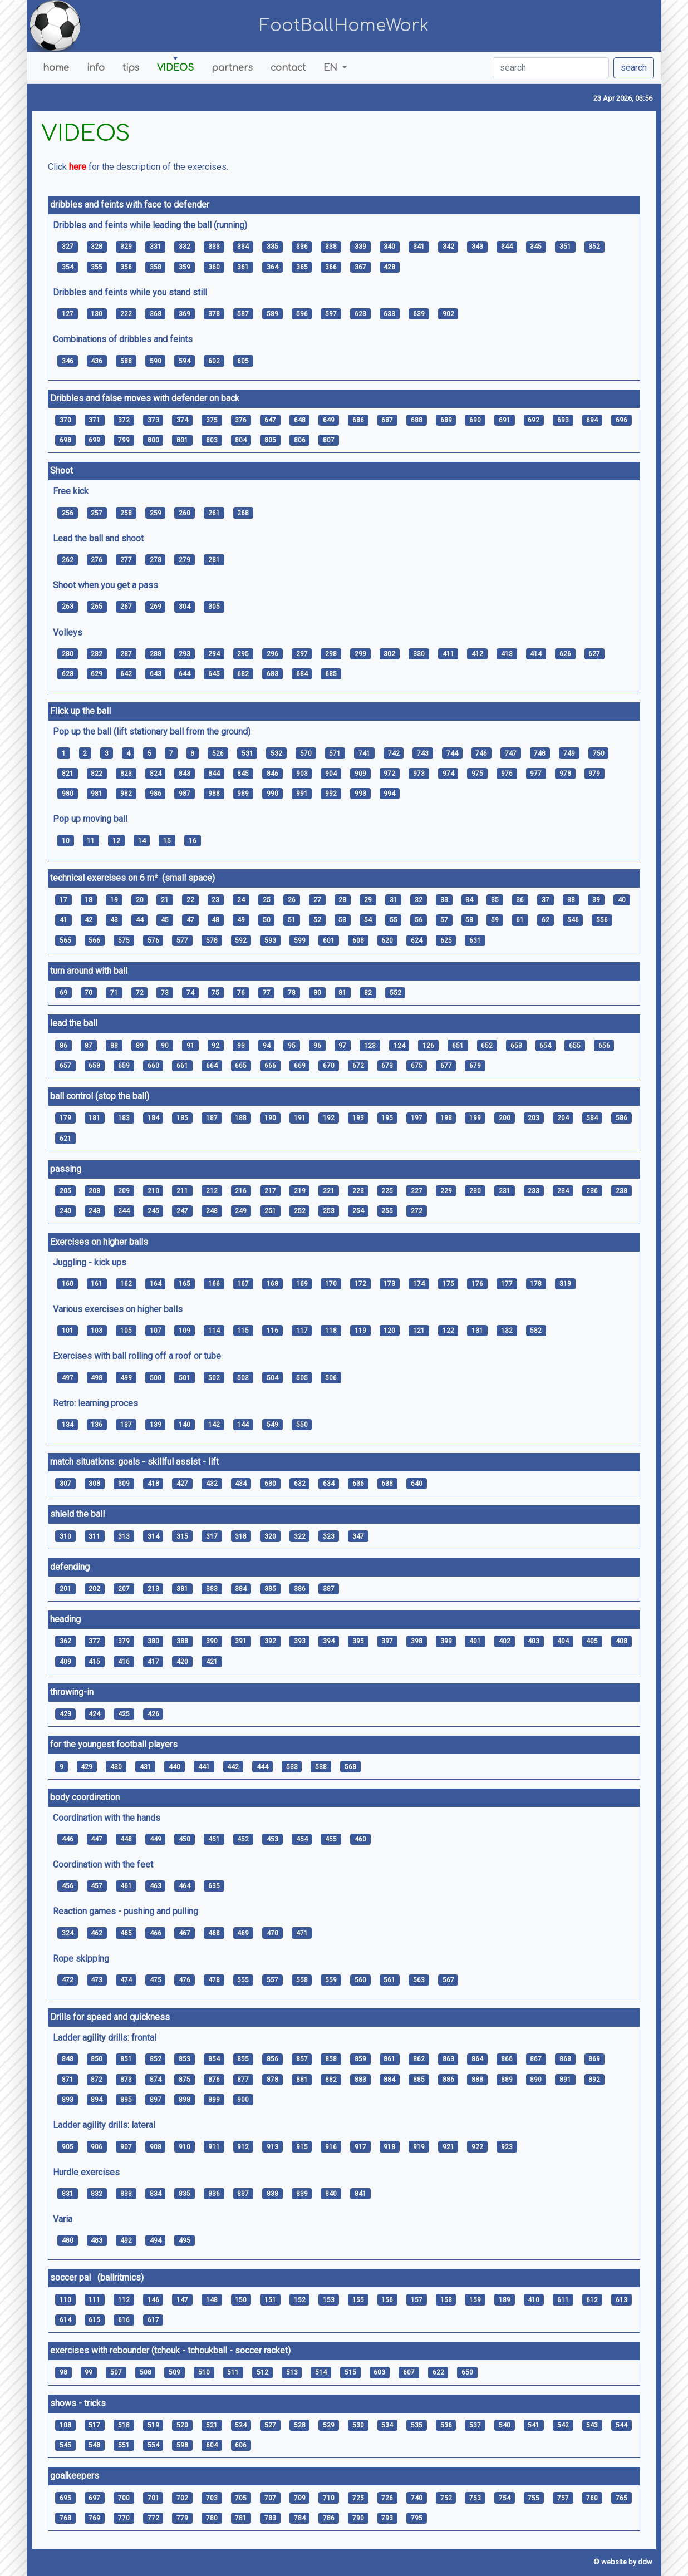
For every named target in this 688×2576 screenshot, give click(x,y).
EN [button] (331, 68)
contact (288, 68)
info (96, 68)
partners (232, 68)
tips (130, 68)
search (634, 67)
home (56, 68)
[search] (551, 67)
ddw (645, 2562)
